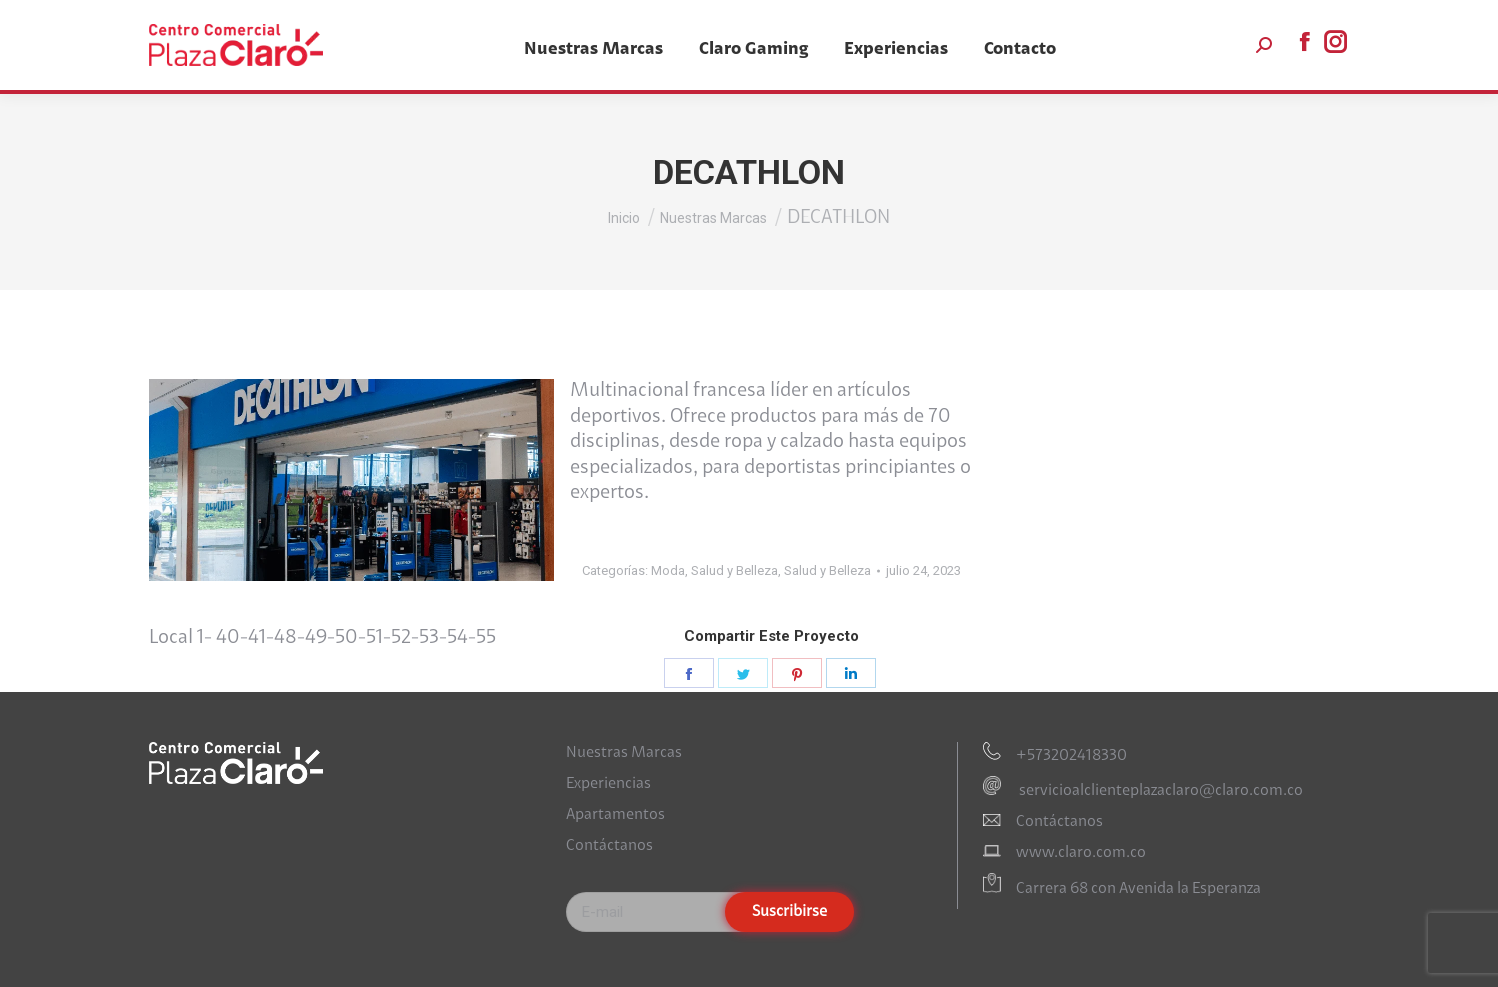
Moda (668, 570)
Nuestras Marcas (624, 753)
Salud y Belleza (734, 570)
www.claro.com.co (1081, 853)
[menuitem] (593, 49)
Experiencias (608, 784)
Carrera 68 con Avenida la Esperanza (1138, 889)
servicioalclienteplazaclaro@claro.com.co (1159, 791)
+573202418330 (1071, 756)
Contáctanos (609, 846)
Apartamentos (615, 815)
